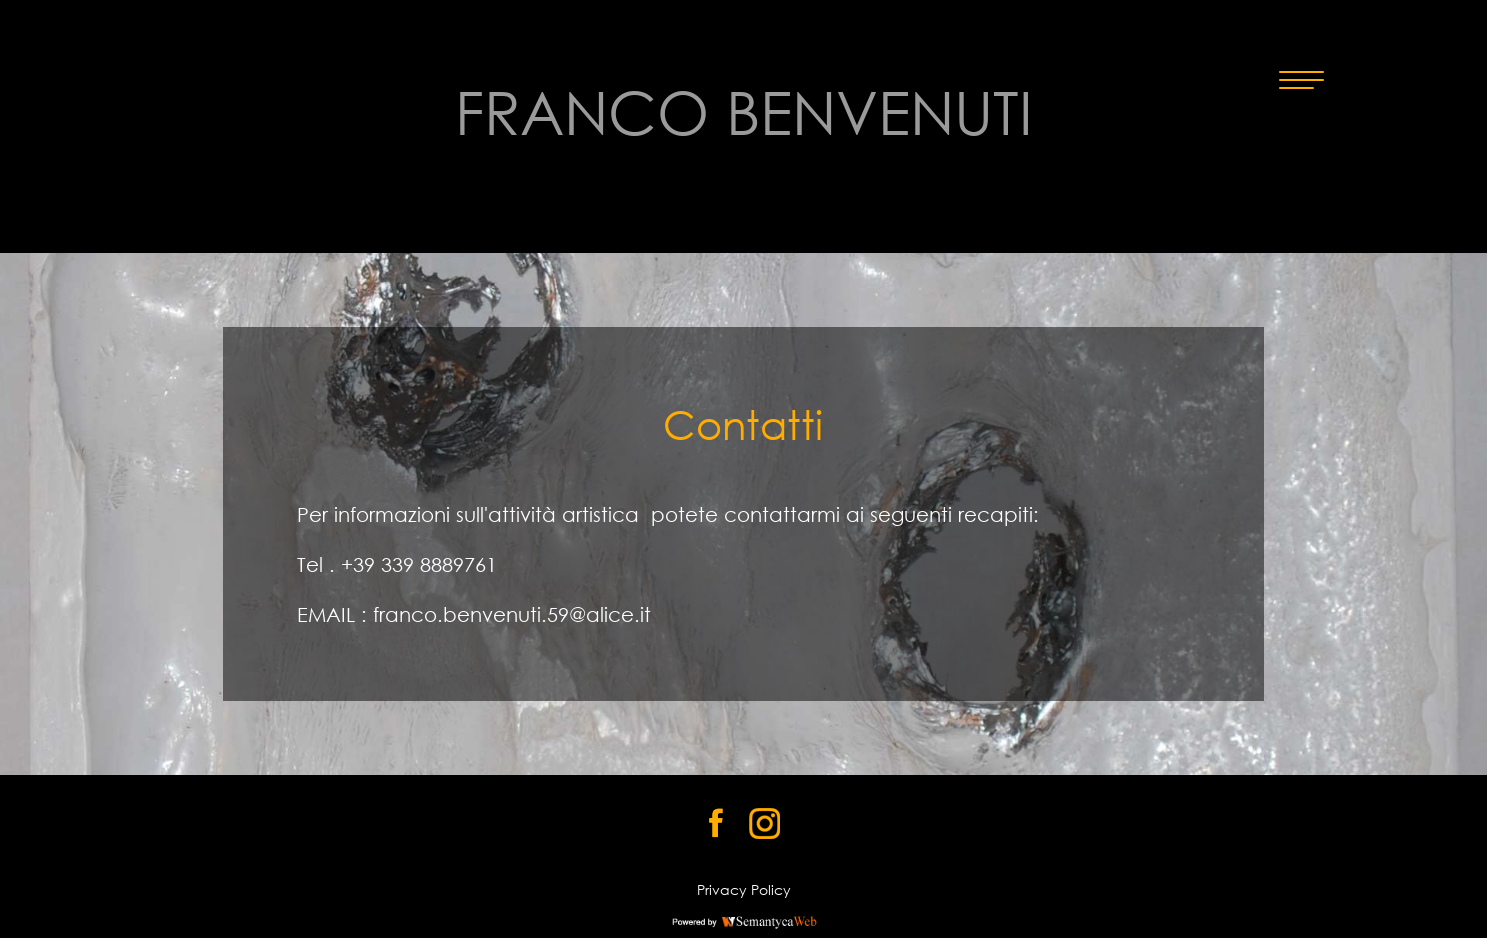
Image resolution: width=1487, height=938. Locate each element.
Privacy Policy (744, 889)
